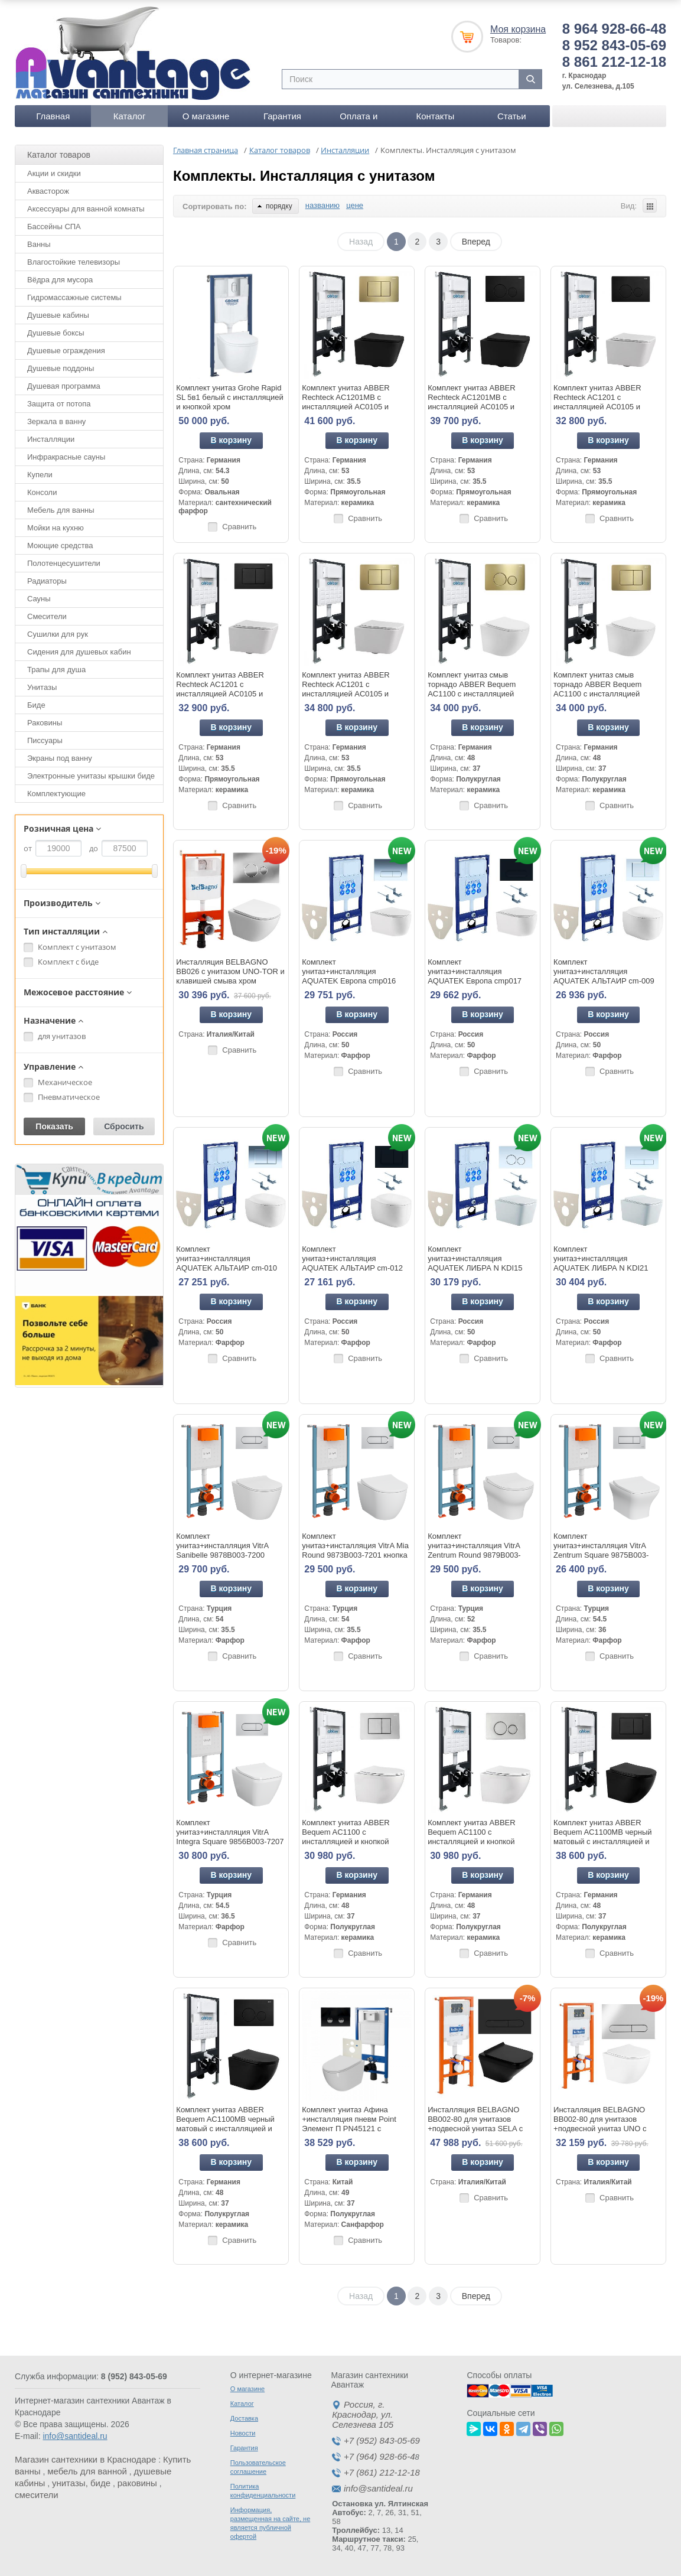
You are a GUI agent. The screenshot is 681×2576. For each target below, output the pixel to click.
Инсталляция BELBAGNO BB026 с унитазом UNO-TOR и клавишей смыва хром (230, 971)
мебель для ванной (87, 2471)
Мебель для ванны (61, 510)
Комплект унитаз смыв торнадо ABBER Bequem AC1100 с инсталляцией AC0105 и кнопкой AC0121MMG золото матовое (480, 693)
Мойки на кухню (55, 527)
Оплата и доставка (358, 119)
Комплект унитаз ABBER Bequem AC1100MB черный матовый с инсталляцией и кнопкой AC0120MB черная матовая (602, 1841)
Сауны (39, 598)
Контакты (435, 116)
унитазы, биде (81, 2483)
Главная (53, 116)
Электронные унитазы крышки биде (91, 775)
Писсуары (45, 740)
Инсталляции (50, 439)
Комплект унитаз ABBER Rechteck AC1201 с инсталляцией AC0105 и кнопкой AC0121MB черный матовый (602, 406)
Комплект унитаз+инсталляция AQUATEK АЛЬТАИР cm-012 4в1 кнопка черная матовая (352, 1263)
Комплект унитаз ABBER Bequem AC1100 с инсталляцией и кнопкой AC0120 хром (345, 1836)
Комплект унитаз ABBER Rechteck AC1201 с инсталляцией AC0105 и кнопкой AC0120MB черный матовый (225, 693)
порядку (275, 206)
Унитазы (42, 687)
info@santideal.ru (75, 2436)
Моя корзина (518, 29)
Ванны (39, 244)
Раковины (44, 722)
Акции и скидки (54, 173)
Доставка (244, 2418)
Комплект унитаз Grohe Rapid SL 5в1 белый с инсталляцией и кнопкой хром (229, 397)
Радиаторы (47, 581)
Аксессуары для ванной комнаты (86, 208)
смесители (36, 2495)
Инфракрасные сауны (66, 456)
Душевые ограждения (66, 350)
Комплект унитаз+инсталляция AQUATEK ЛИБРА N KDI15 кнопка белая (475, 1263)
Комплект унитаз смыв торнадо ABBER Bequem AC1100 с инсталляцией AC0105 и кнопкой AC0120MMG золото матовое (605, 693)
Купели (40, 474)
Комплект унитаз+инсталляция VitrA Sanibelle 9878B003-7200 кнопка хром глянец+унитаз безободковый (225, 1555)
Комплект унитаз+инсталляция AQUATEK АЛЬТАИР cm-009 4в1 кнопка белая (603, 976)
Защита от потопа (59, 403)
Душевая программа (63, 386)
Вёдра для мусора (60, 279)
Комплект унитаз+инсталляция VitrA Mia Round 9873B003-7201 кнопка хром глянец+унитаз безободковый (355, 1555)
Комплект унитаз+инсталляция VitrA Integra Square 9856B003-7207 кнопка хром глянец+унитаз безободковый (230, 1841)
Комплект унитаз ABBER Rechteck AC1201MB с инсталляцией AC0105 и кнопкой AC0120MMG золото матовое (353, 406)
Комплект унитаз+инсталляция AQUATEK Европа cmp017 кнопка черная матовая (475, 976)
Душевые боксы (55, 332)
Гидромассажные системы (74, 297)
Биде (36, 705)
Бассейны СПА (54, 226)
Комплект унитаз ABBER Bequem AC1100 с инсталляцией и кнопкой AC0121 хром (471, 1836)
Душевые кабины (58, 315)
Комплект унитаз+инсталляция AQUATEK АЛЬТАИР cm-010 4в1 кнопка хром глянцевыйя (227, 1263)
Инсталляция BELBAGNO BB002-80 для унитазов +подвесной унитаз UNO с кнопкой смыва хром (599, 2123)
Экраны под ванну (59, 758)
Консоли (42, 492)
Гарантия (282, 116)
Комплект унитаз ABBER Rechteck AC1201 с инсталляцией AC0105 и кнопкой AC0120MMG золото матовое (353, 693)
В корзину (231, 440)
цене (354, 205)
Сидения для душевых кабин (79, 651)
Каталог (129, 116)
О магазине (206, 116)
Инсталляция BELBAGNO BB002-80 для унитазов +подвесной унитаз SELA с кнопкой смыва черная (475, 2123)
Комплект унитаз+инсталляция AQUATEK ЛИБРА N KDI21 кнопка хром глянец (600, 1263)
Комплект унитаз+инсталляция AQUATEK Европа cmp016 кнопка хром (349, 976)
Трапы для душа (56, 669)
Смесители (47, 616)
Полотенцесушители (63, 563)
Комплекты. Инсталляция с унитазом (304, 176)
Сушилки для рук (57, 634)
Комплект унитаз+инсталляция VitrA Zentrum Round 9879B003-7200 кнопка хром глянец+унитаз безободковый (480, 1555)
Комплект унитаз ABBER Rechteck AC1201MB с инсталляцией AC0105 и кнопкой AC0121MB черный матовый (477, 406)
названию (322, 205)
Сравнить (239, 526)
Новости (243, 2433)
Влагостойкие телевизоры (73, 262)
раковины (137, 2483)
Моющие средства (60, 545)
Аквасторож (48, 191)
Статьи (511, 116)
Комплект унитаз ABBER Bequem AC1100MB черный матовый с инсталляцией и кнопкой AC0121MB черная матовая (225, 2128)
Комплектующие (56, 793)
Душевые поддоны (60, 368)
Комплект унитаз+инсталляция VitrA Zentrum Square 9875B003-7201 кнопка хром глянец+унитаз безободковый (606, 1555)
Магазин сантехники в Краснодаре (85, 2459)
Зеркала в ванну (56, 421)
